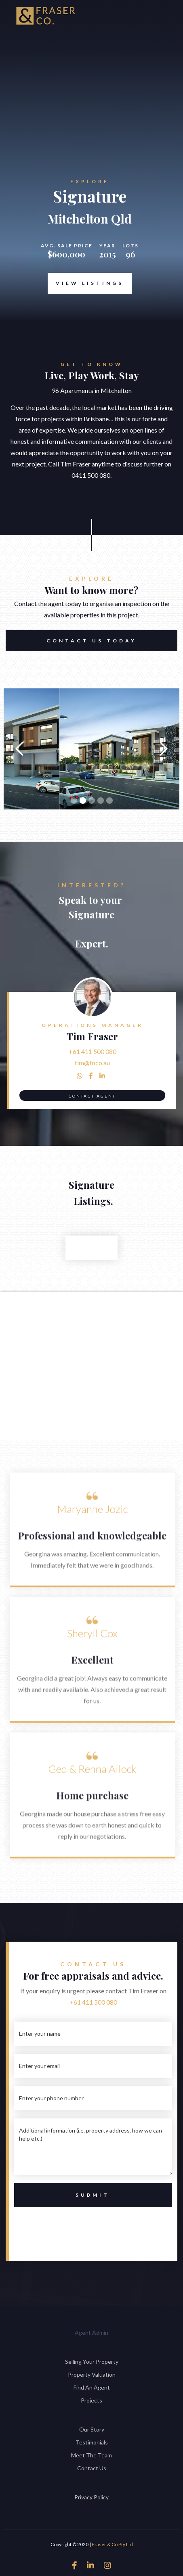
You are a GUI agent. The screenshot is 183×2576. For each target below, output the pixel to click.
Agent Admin (91, 2332)
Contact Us (91, 2468)
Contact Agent (92, 1096)
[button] (20, 748)
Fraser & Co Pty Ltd (112, 2544)
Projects (91, 2400)
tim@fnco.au (92, 1062)
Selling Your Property (91, 2361)
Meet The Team (91, 2455)
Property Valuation (92, 2374)
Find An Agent (92, 2387)
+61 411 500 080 (92, 1051)
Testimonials (92, 2442)
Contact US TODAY (91, 641)
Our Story (91, 2429)
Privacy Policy (91, 2497)
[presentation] (93, 2226)
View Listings (90, 283)
